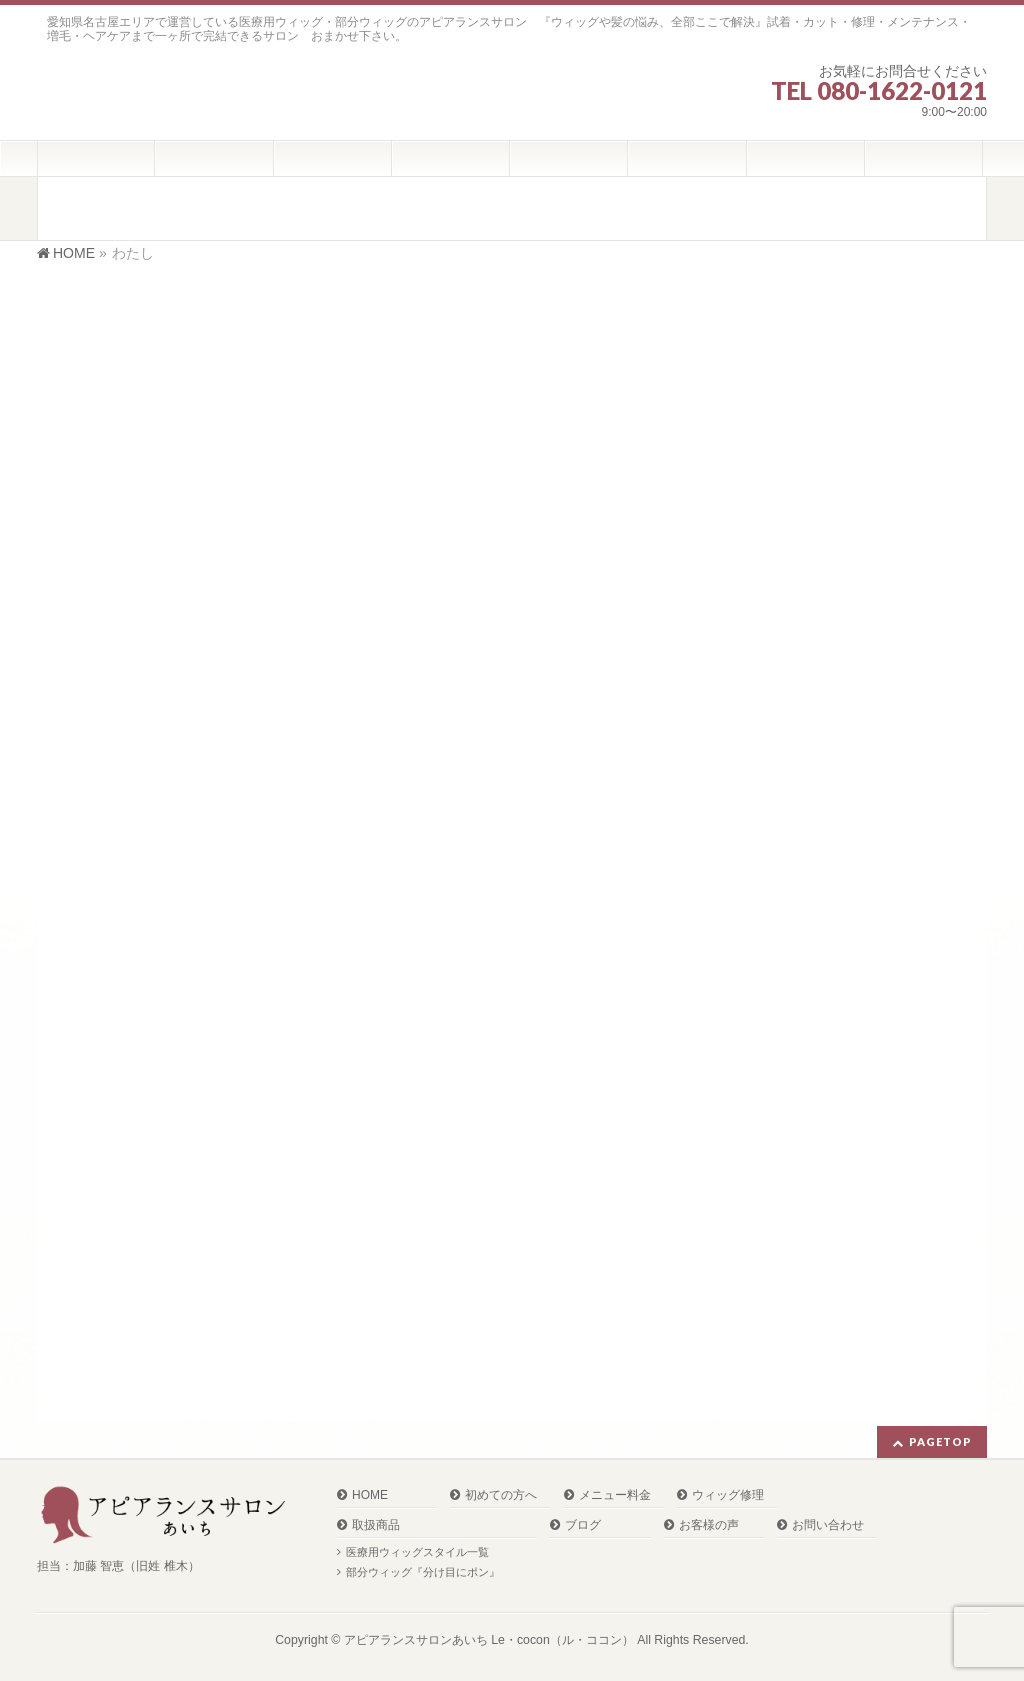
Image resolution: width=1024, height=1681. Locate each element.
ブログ (583, 1525)
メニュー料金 (615, 1495)
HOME (370, 1495)
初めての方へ (501, 1495)
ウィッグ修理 (728, 1495)
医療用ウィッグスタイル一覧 (417, 1552)
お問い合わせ (828, 1525)
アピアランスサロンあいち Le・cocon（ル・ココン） (489, 1640)
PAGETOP (940, 1441)
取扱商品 (376, 1525)
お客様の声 (709, 1525)
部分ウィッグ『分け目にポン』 (423, 1572)
